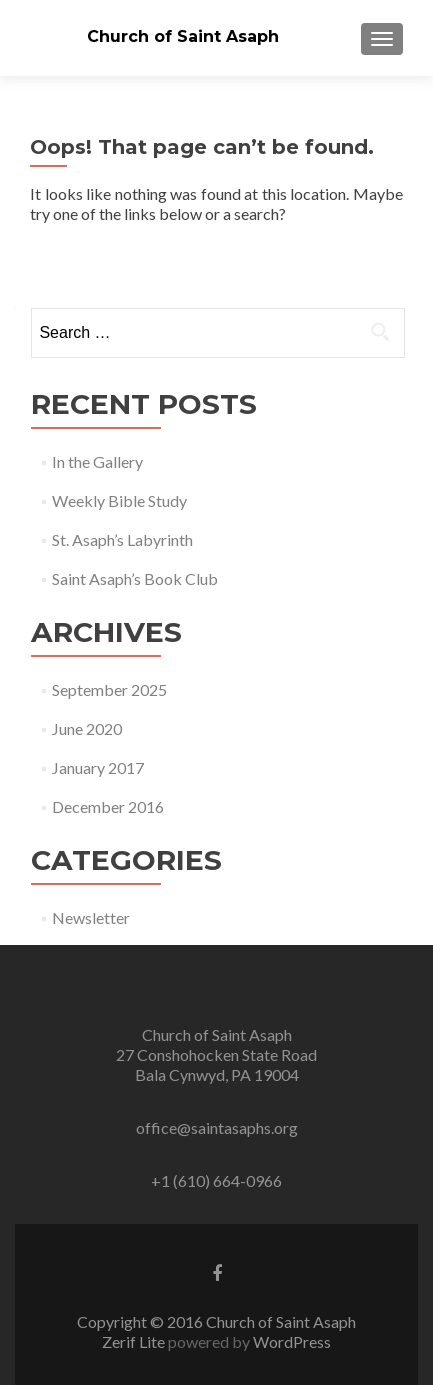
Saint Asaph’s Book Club (135, 578)
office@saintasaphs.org (217, 1127)
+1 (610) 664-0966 (216, 1180)
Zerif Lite (135, 1341)
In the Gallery (97, 461)
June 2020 (87, 728)
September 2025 (109, 689)
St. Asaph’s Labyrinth (122, 539)
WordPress (292, 1341)
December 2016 (108, 806)
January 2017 (98, 767)
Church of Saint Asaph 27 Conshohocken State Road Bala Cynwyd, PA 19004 (216, 1054)
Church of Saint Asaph (183, 36)
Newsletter (91, 917)
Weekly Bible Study (119, 500)
